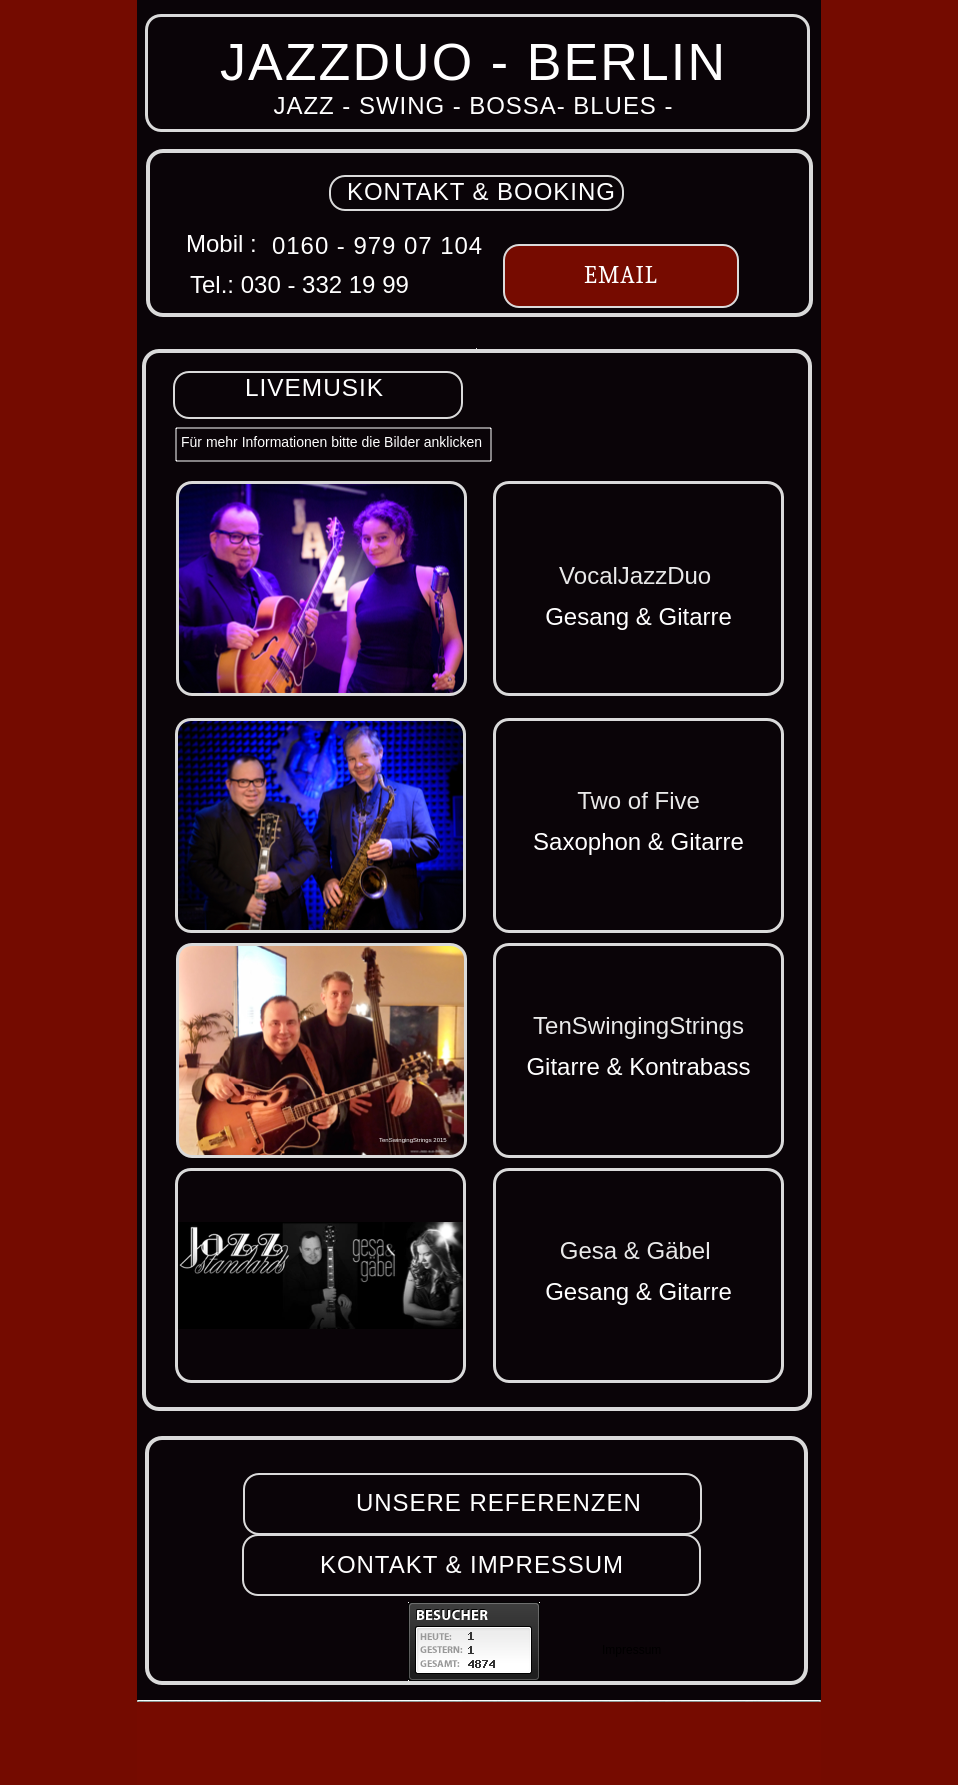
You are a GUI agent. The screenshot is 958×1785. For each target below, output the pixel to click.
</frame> (474, 1641)
